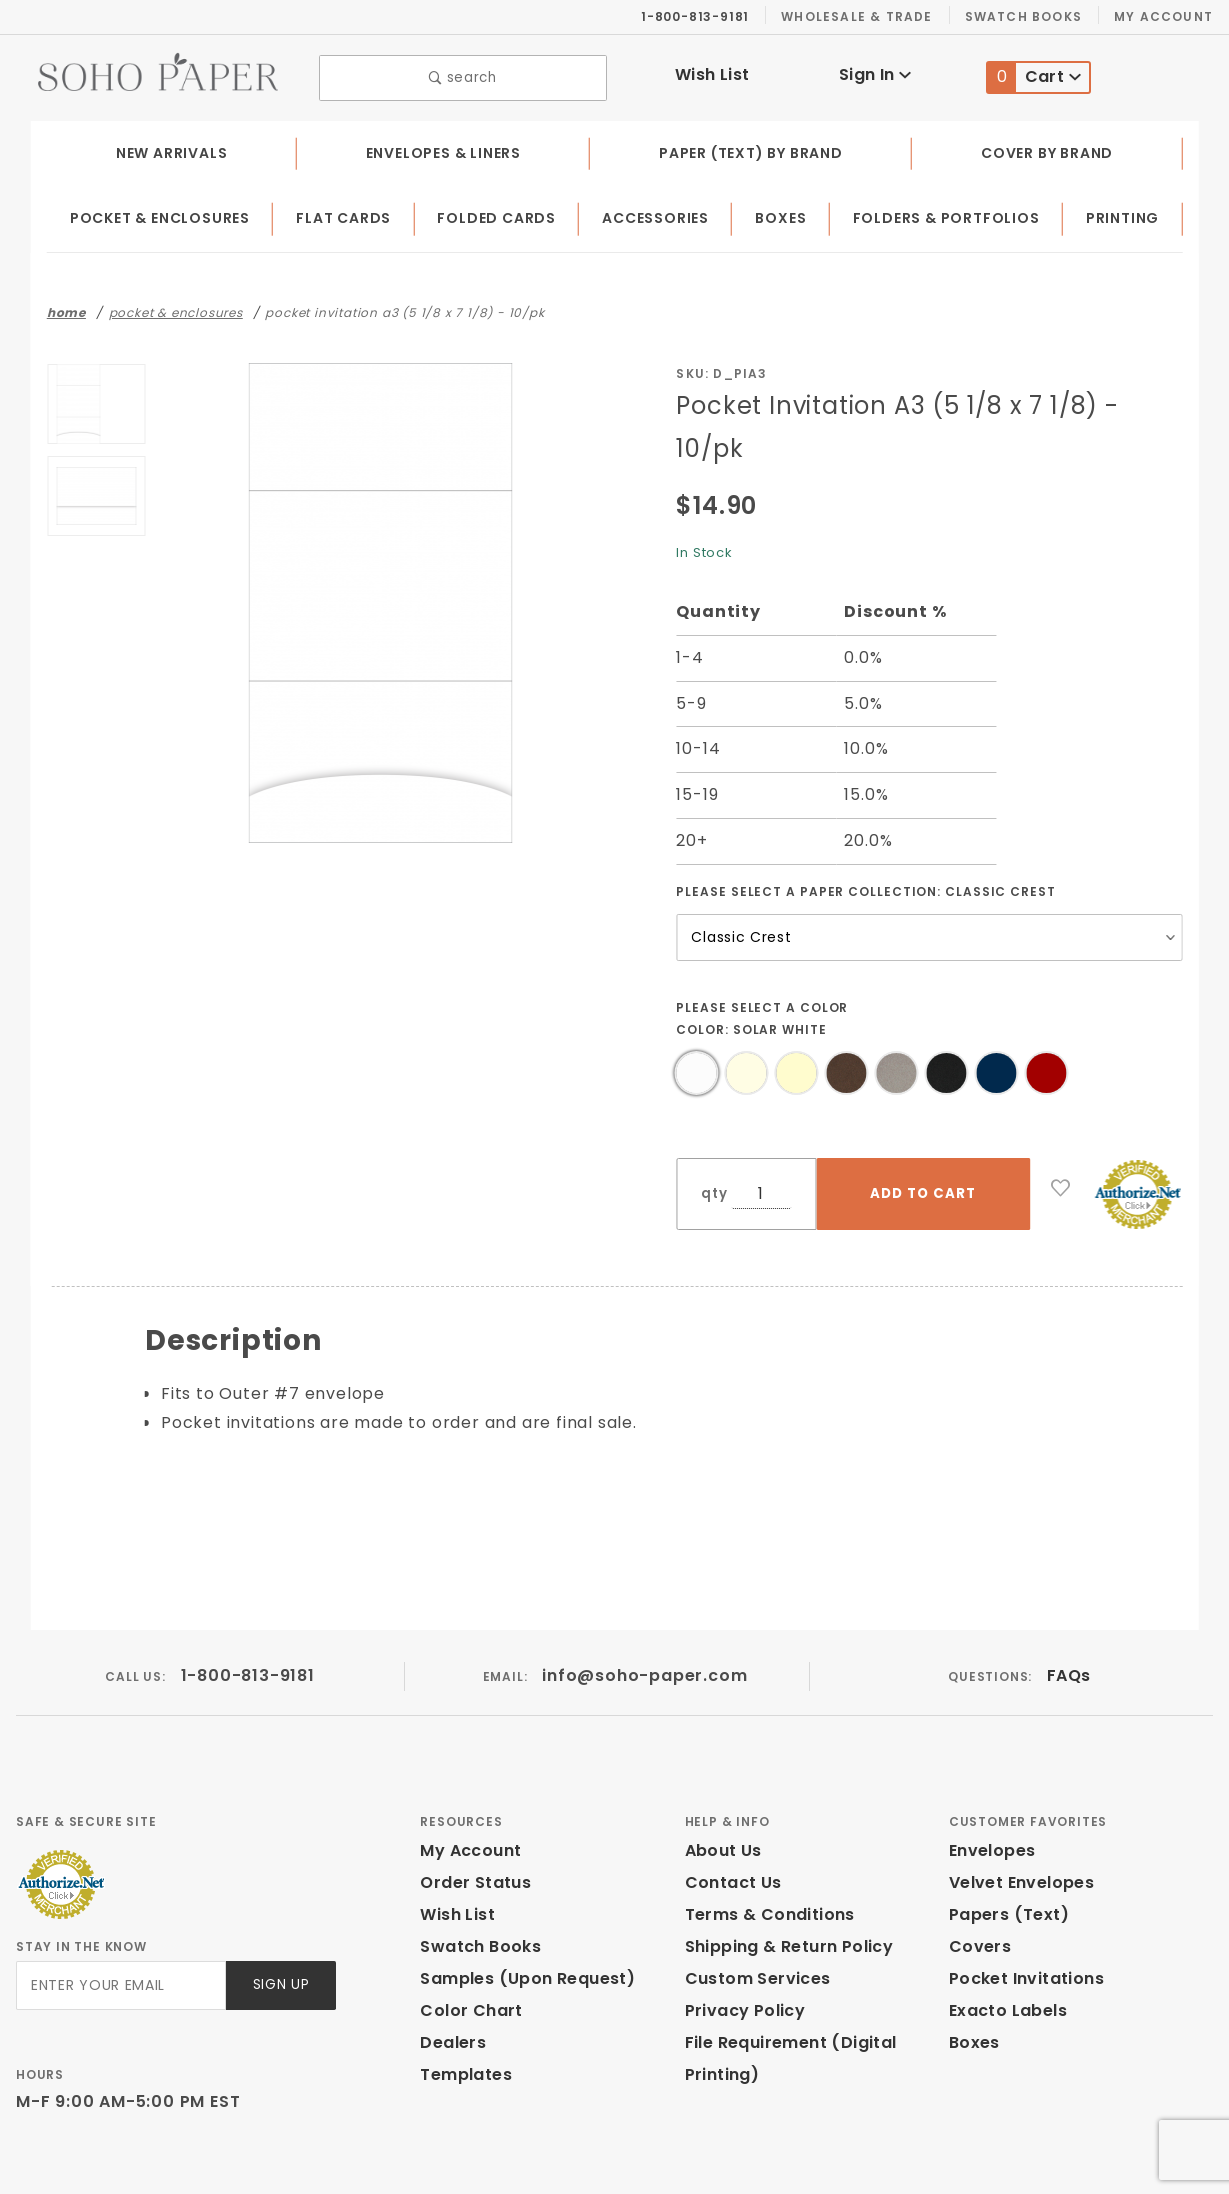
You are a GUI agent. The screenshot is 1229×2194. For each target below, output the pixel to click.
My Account (1166, 16)
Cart (1034, 75)
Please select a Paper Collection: (866, 843)
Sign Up (279, 1921)
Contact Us (729, 1818)
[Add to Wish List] (1061, 1140)
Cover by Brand (1048, 148)
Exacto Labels (1005, 1946)
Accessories (658, 214)
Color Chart (466, 1946)
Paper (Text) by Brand (753, 148)
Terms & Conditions (764, 1850)
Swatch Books (1031, 16)
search (462, 75)
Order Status (471, 1818)
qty (712, 1145)
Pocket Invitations (1021, 1914)
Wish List (712, 72)
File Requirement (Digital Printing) (784, 1994)
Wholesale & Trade (867, 16)
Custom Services (753, 1914)
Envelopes (991, 1786)
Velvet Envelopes (1017, 1818)
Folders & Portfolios (949, 214)
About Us (722, 1786)
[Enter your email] (119, 1921)
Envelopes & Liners (442, 148)
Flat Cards (348, 214)
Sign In (874, 72)
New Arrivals (170, 148)
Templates (461, 2010)
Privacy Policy (742, 1946)
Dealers (450, 1978)
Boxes (783, 214)
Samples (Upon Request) (519, 1914)
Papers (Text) (1001, 1850)
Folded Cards (499, 214)
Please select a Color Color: (763, 970)
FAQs (1068, 1611)
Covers (977, 1882)
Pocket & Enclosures (162, 214)
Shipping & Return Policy (786, 1882)
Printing (1123, 214)
